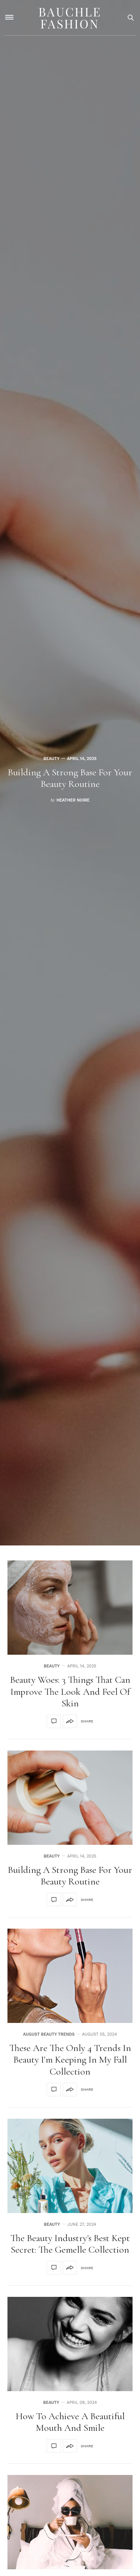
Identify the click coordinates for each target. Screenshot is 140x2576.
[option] (70, 772)
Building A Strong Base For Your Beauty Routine (70, 778)
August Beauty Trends (49, 2034)
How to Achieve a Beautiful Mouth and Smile (70, 2421)
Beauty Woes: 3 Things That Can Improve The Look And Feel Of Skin (70, 1691)
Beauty (51, 758)
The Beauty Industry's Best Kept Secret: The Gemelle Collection (70, 2243)
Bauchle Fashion (69, 17)
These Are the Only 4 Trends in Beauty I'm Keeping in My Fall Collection (70, 2059)
